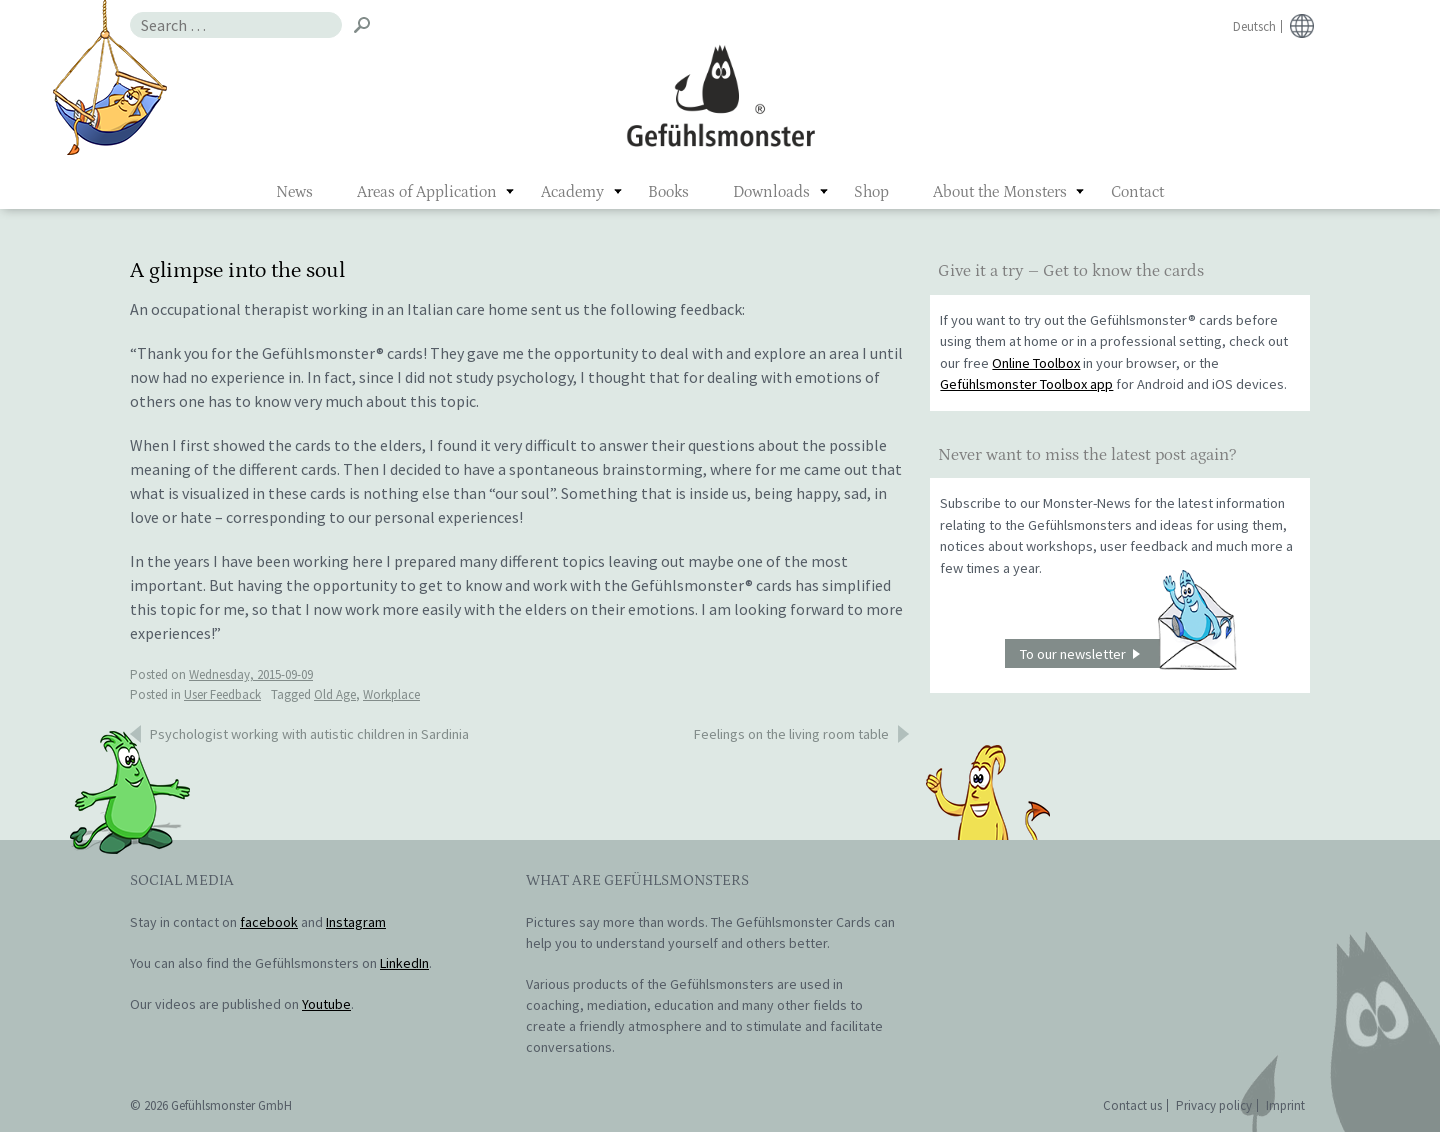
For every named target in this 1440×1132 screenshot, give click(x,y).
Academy (572, 192)
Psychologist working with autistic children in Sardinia (309, 734)
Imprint (1285, 1105)
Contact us (1132, 1105)
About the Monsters (1000, 192)
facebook (269, 922)
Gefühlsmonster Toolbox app (1026, 384)
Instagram (356, 922)
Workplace (391, 694)
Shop (871, 192)
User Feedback (222, 694)
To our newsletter (1128, 653)
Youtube (326, 1004)
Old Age (335, 694)
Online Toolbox (1036, 363)
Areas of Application (427, 192)
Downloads (771, 192)
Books (668, 192)
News (294, 192)
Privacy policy (1214, 1105)
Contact (1137, 192)
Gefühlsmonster (720, 95)
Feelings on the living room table (791, 734)
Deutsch (1254, 26)
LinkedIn (404, 963)
